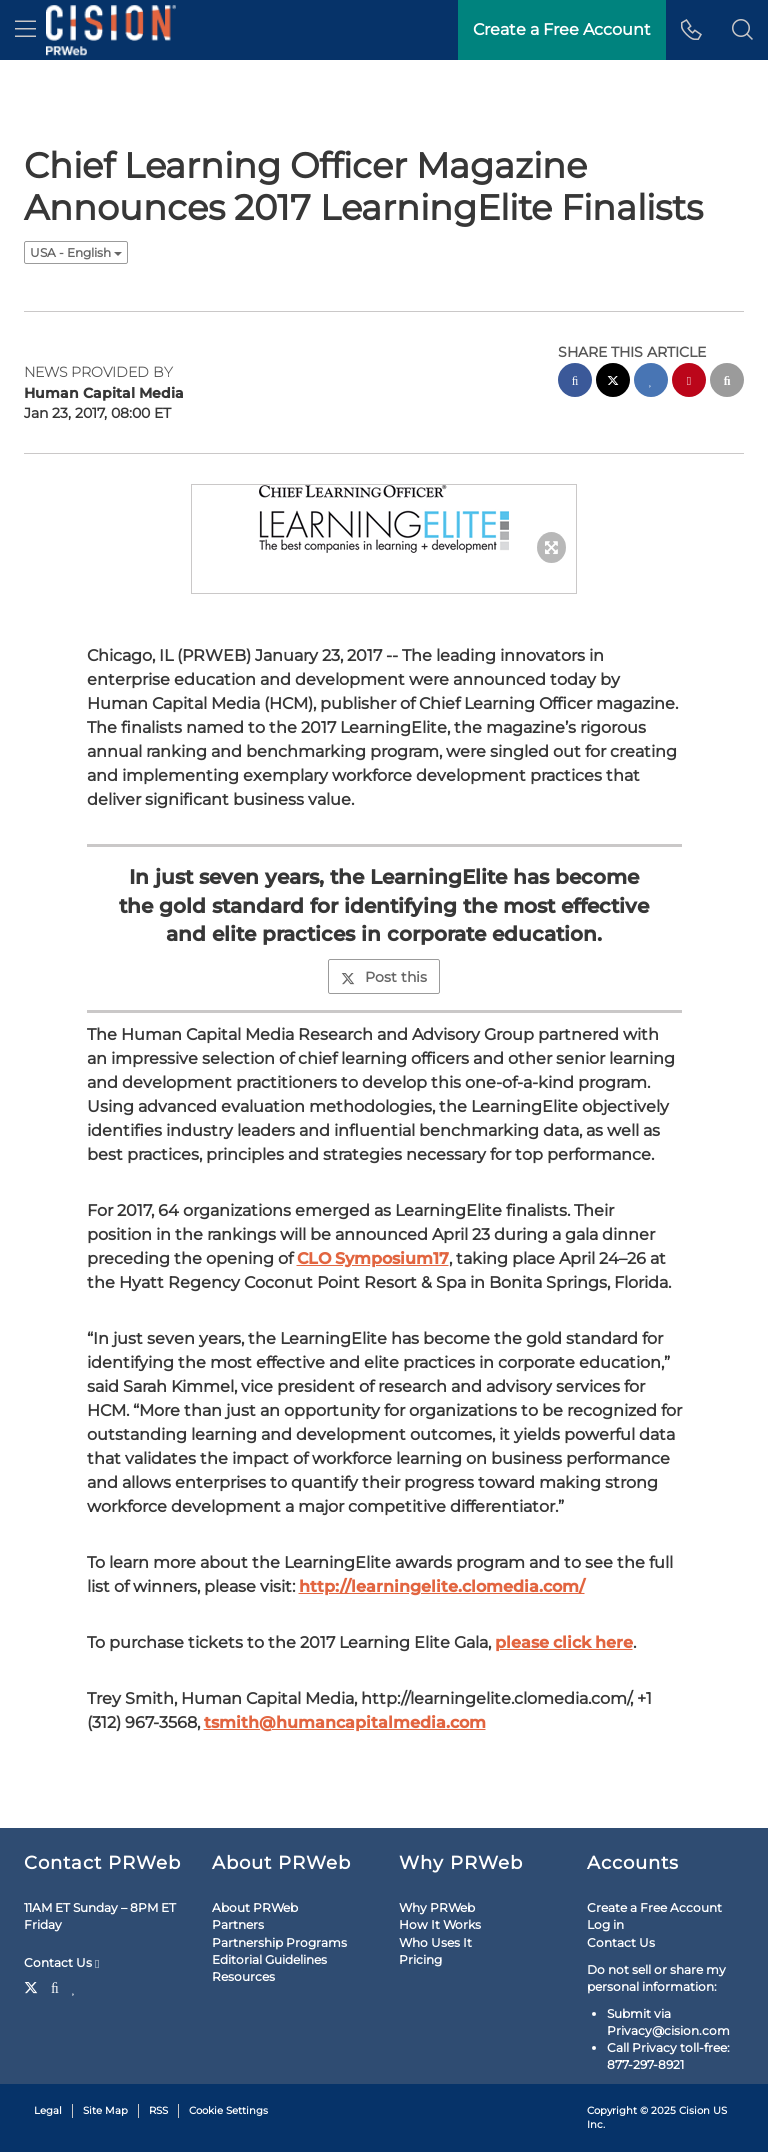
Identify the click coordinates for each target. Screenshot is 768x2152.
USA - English (76, 252)
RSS (158, 2110)
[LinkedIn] (74, 1986)
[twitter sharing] (613, 382)
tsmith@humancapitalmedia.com (345, 1722)
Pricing (420, 1959)
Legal (48, 2110)
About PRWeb (255, 1907)
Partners (238, 1924)
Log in (605, 1924)
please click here (564, 1642)
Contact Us (61, 1963)
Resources (243, 1976)
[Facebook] (55, 1986)
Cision (694, 2110)
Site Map (105, 2110)
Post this (384, 977)
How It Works (440, 1924)
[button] (742, 30)
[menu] (25, 30)
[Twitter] (33, 1986)
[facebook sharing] (575, 382)
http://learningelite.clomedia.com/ (442, 1586)
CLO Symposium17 (373, 1258)
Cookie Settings (228, 2110)
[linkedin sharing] (651, 382)
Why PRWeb (437, 1907)
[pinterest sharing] (689, 382)
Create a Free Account (654, 1907)
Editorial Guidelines (269, 1959)
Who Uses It (435, 1942)
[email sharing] (727, 382)
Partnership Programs (279, 1942)
